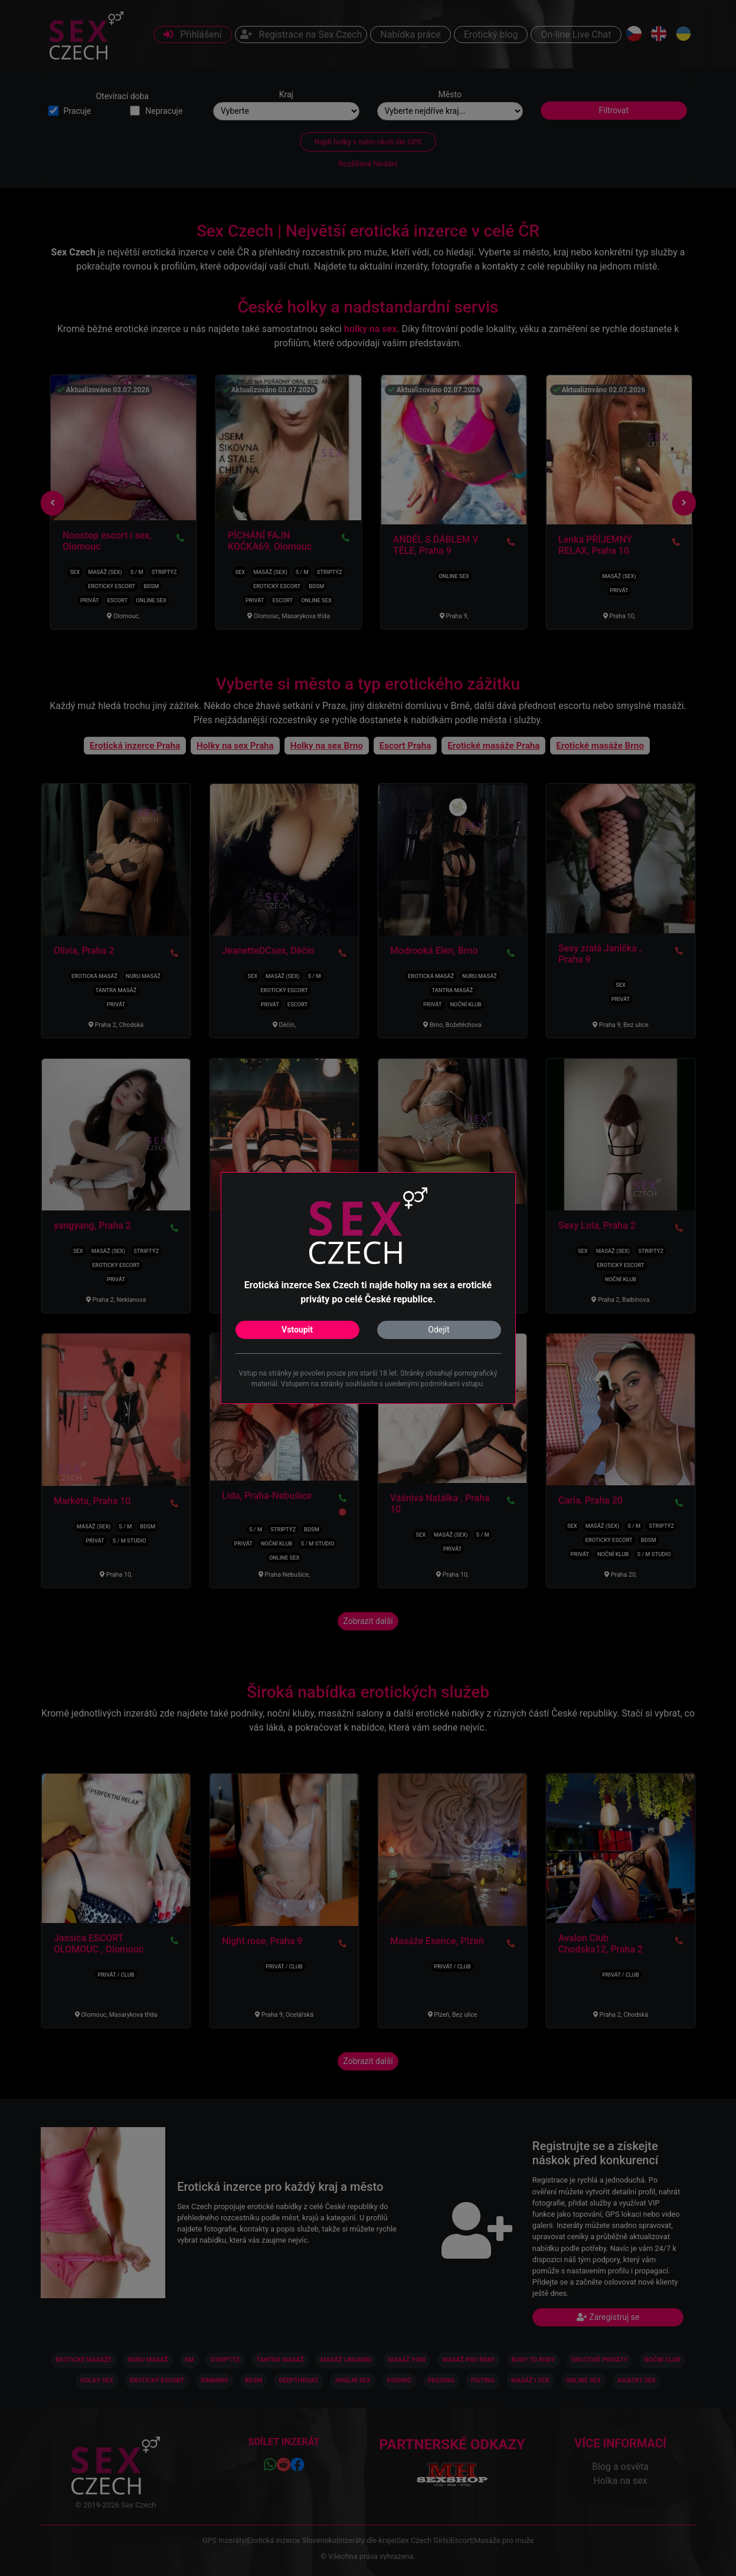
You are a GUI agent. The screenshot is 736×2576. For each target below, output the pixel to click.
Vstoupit (297, 1329)
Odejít (438, 1329)
